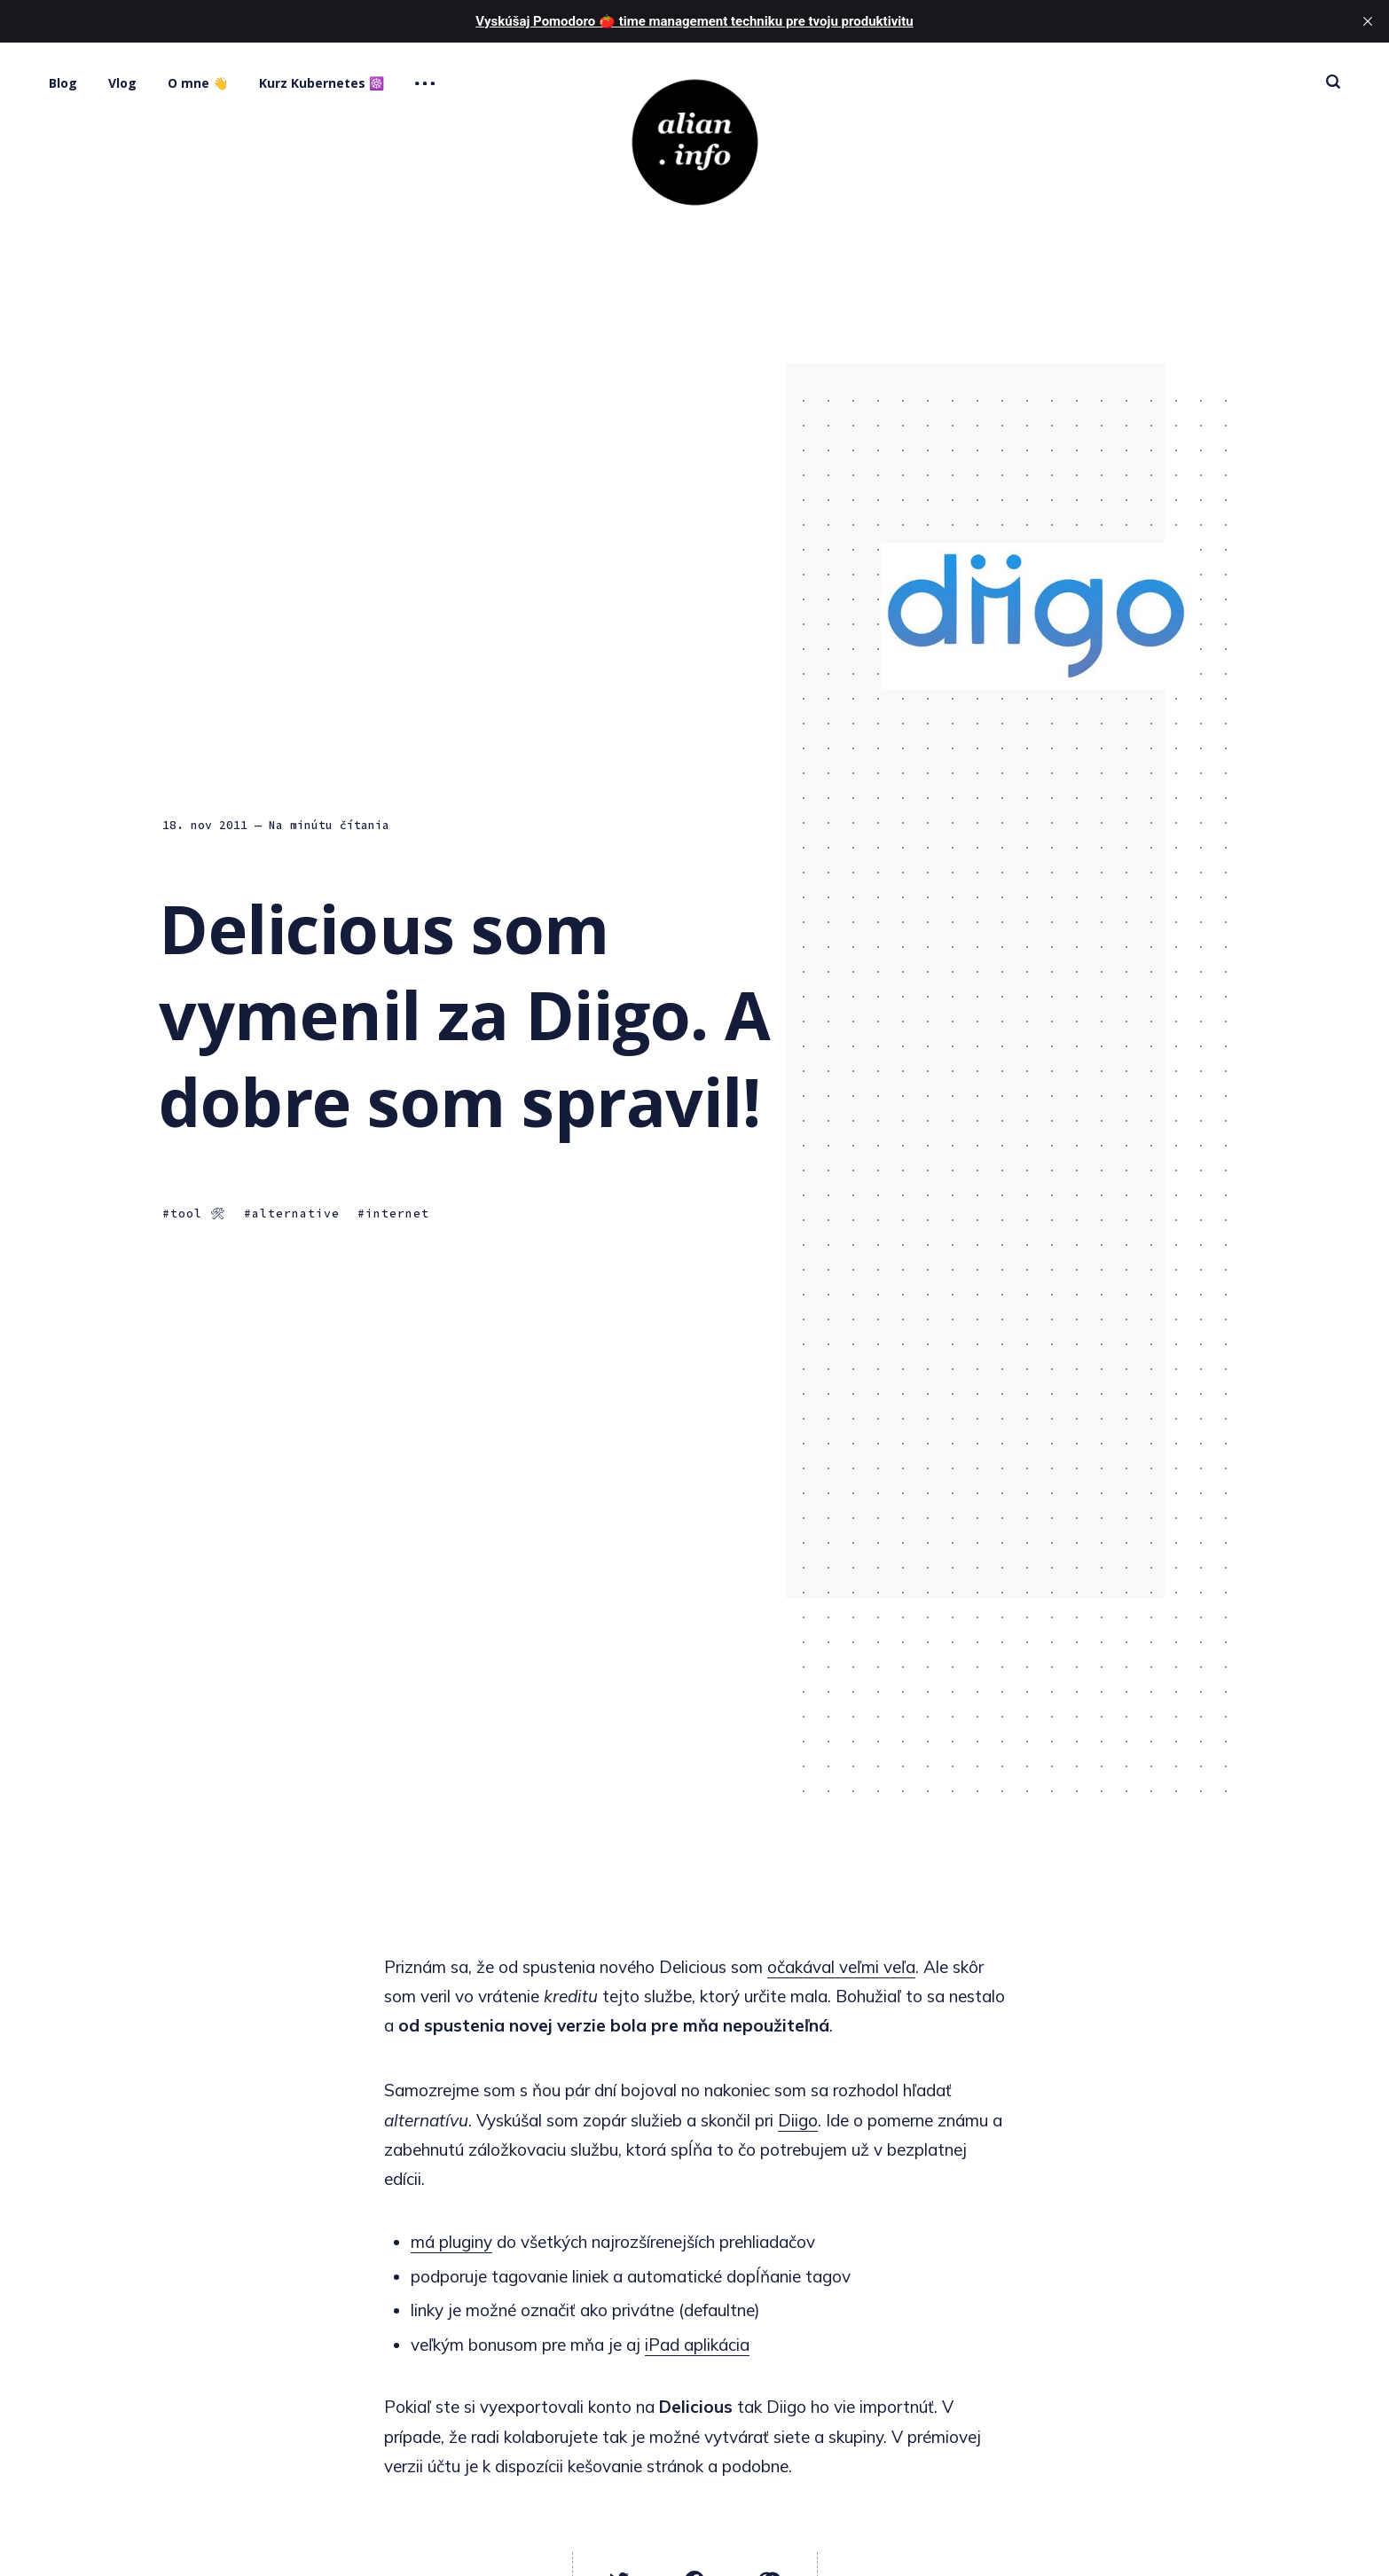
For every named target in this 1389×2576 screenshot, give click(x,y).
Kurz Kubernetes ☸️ (321, 82)
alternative (296, 1213)
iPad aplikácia (697, 2344)
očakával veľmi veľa (841, 1966)
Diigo (798, 2120)
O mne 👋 (198, 82)
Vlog (122, 82)
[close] (1368, 21)
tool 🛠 (198, 1213)
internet (397, 1213)
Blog (63, 82)
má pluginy (451, 2241)
